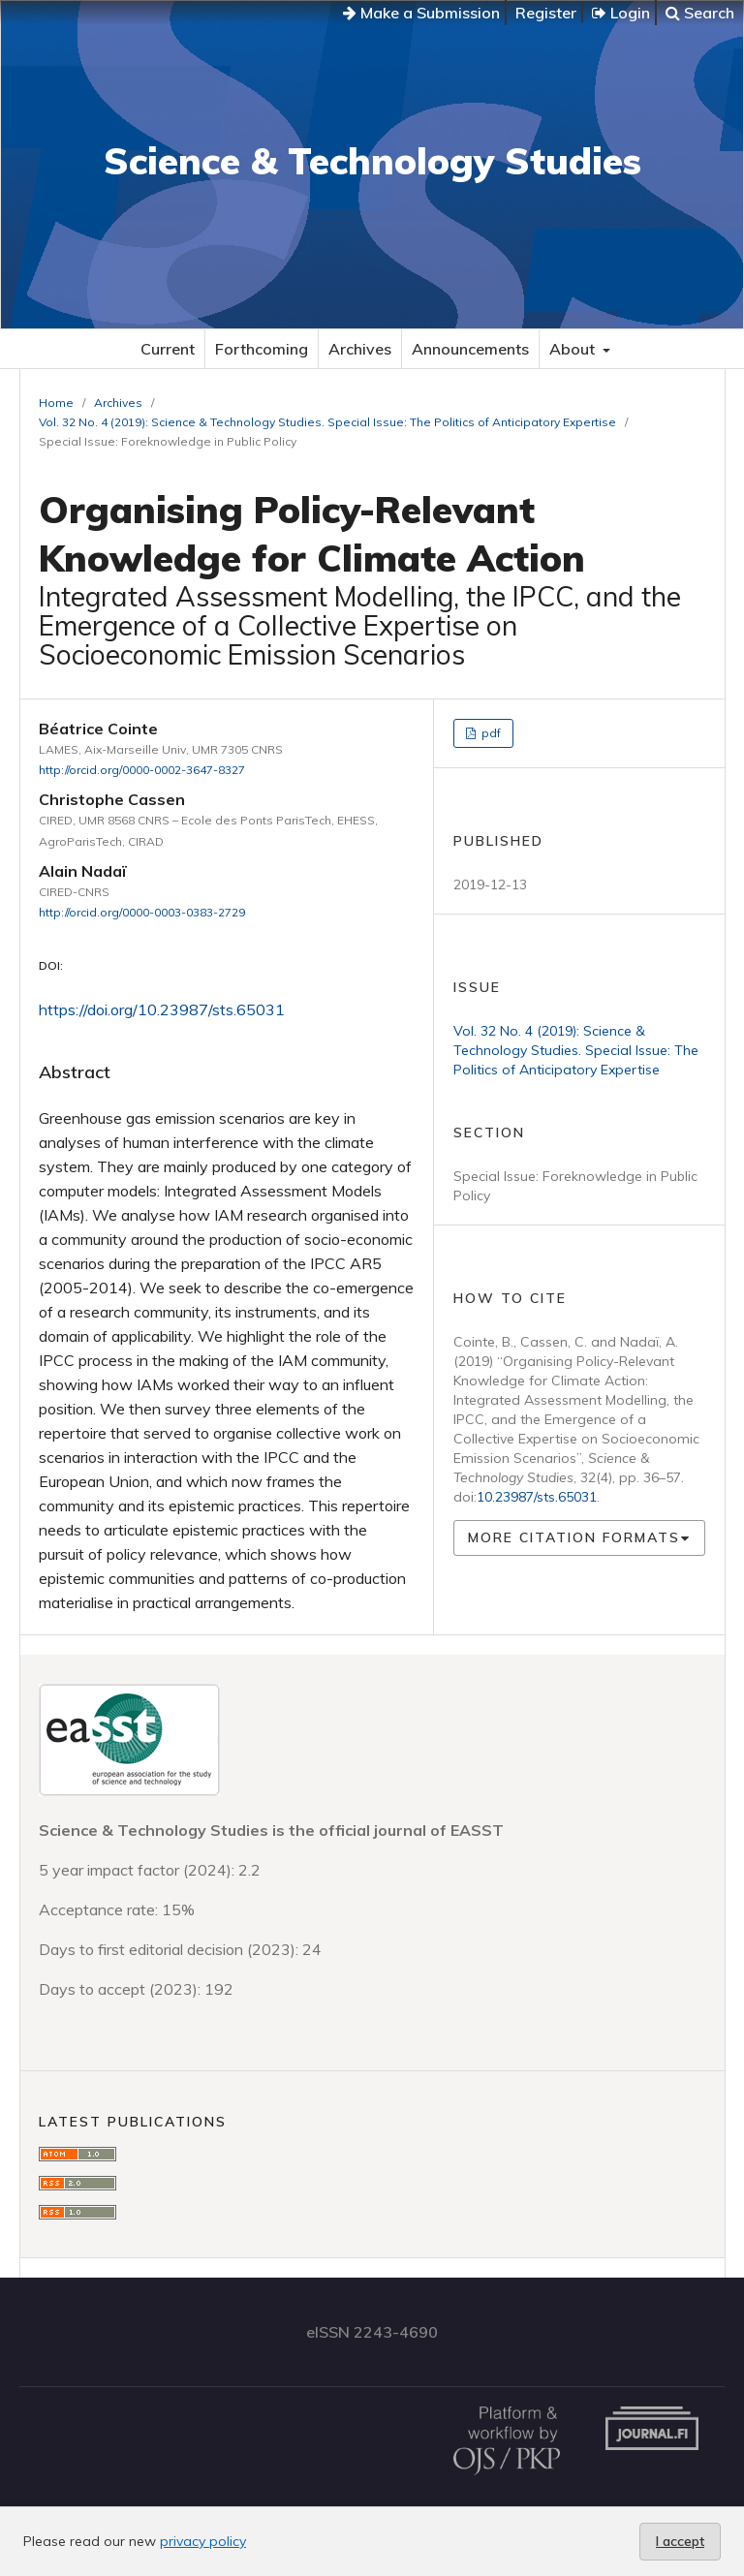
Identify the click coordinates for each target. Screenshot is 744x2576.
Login (621, 12)
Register (545, 12)
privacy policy (203, 2541)
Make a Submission (421, 12)
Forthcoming (261, 348)
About (574, 348)
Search (700, 12)
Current (167, 348)
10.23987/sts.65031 (537, 1496)
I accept (680, 2541)
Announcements (470, 348)
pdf (490, 733)
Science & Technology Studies (372, 161)
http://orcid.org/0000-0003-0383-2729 (142, 912)
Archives (359, 348)
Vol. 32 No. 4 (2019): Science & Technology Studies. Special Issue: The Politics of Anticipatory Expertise (327, 422)
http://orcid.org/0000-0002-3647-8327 (142, 769)
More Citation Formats (574, 1537)
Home (56, 402)
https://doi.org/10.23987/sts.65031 (162, 1009)
